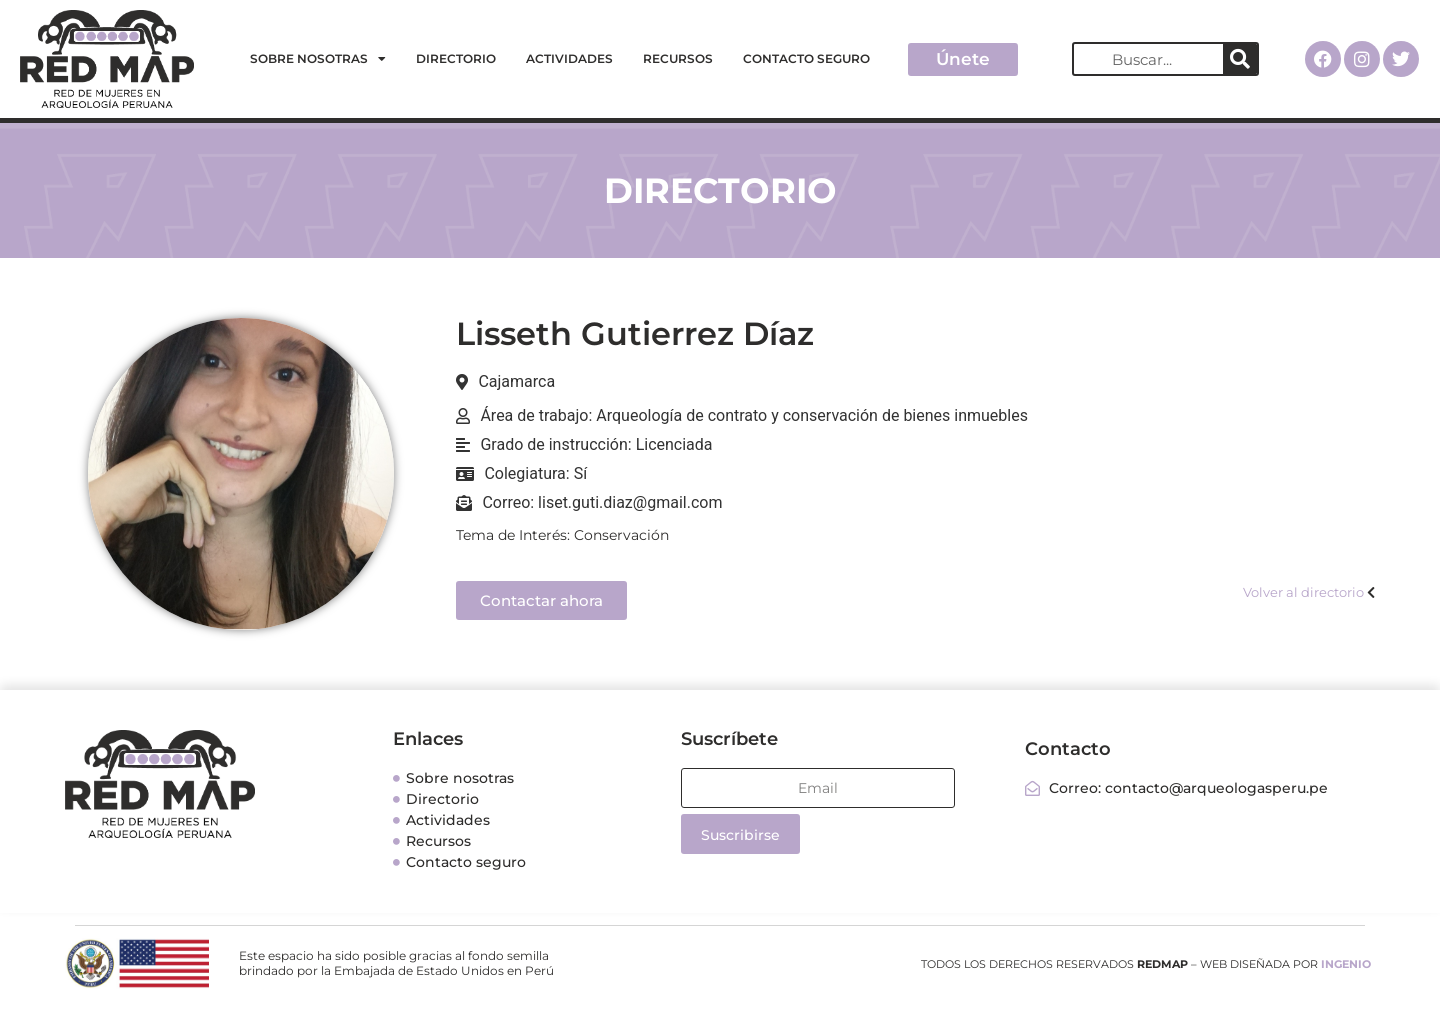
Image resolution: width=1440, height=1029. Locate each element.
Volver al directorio (1303, 592)
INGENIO (1346, 964)
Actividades (569, 58)
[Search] (1240, 59)
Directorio (456, 58)
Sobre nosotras (318, 59)
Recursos (678, 58)
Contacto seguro (806, 58)
